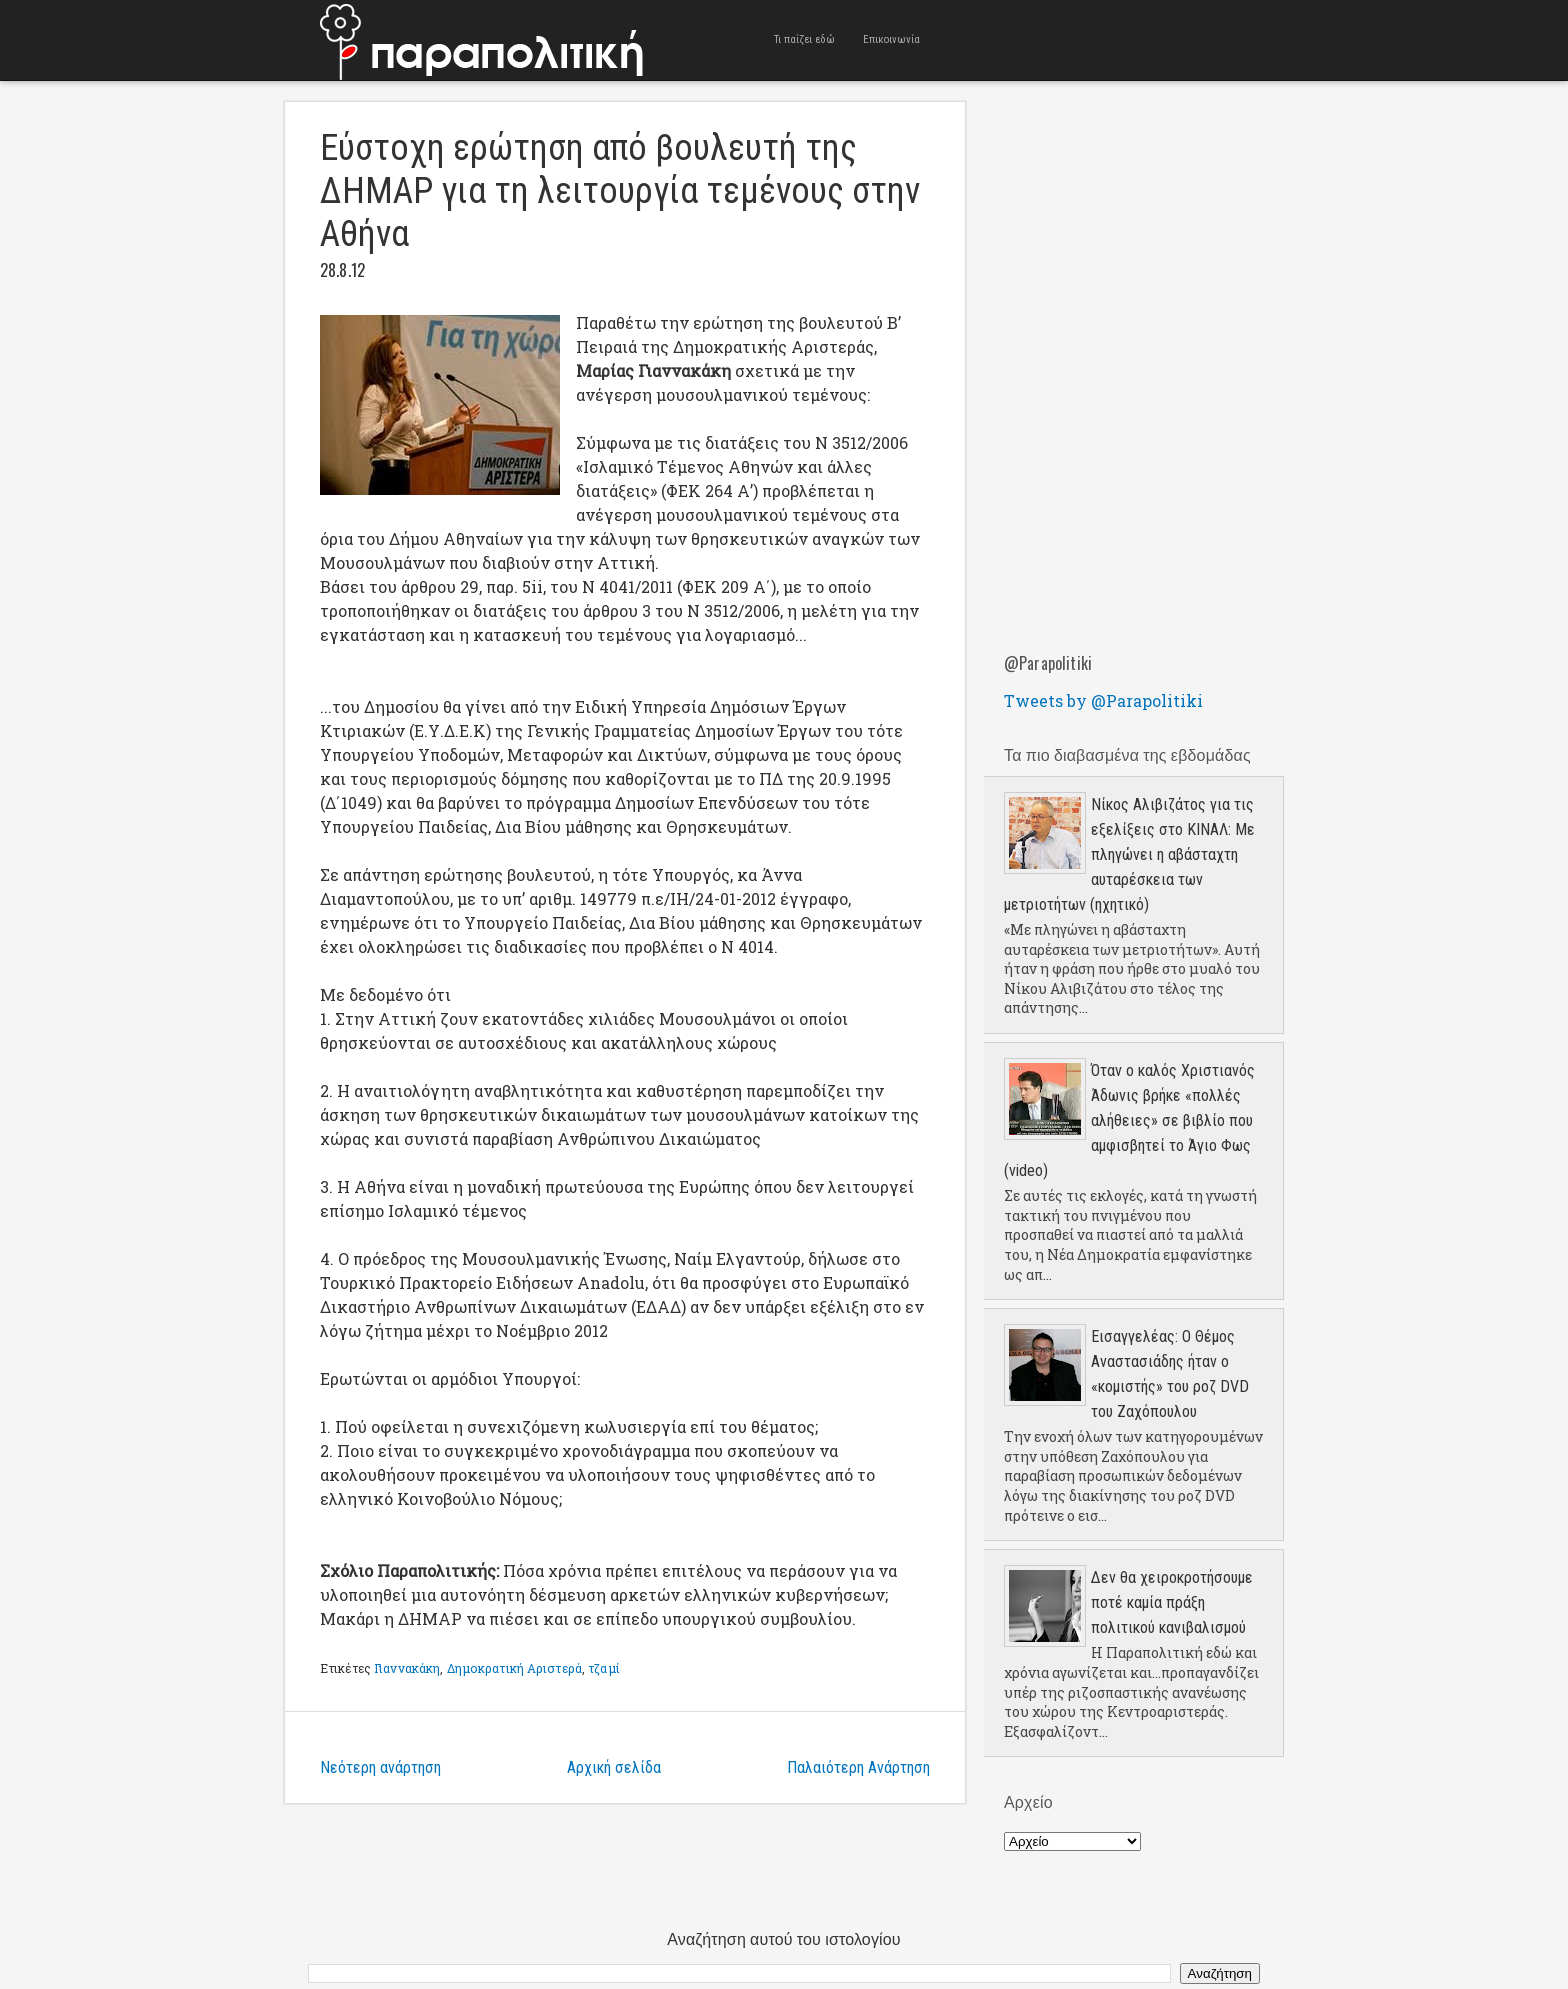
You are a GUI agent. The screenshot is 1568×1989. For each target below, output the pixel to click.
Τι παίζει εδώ (804, 39)
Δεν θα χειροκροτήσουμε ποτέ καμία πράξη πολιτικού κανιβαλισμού (1172, 1602)
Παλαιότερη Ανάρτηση (858, 1767)
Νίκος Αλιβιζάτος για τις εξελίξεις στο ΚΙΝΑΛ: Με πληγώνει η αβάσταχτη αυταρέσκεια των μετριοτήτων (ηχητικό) (1129, 854)
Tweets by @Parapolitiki (1103, 700)
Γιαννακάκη (407, 1668)
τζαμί (604, 1668)
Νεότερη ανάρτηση (380, 1767)
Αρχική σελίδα (614, 1767)
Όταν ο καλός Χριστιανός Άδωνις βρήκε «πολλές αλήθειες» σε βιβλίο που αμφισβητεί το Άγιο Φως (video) (1129, 1120)
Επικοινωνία (891, 39)
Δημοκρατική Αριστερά (514, 1668)
